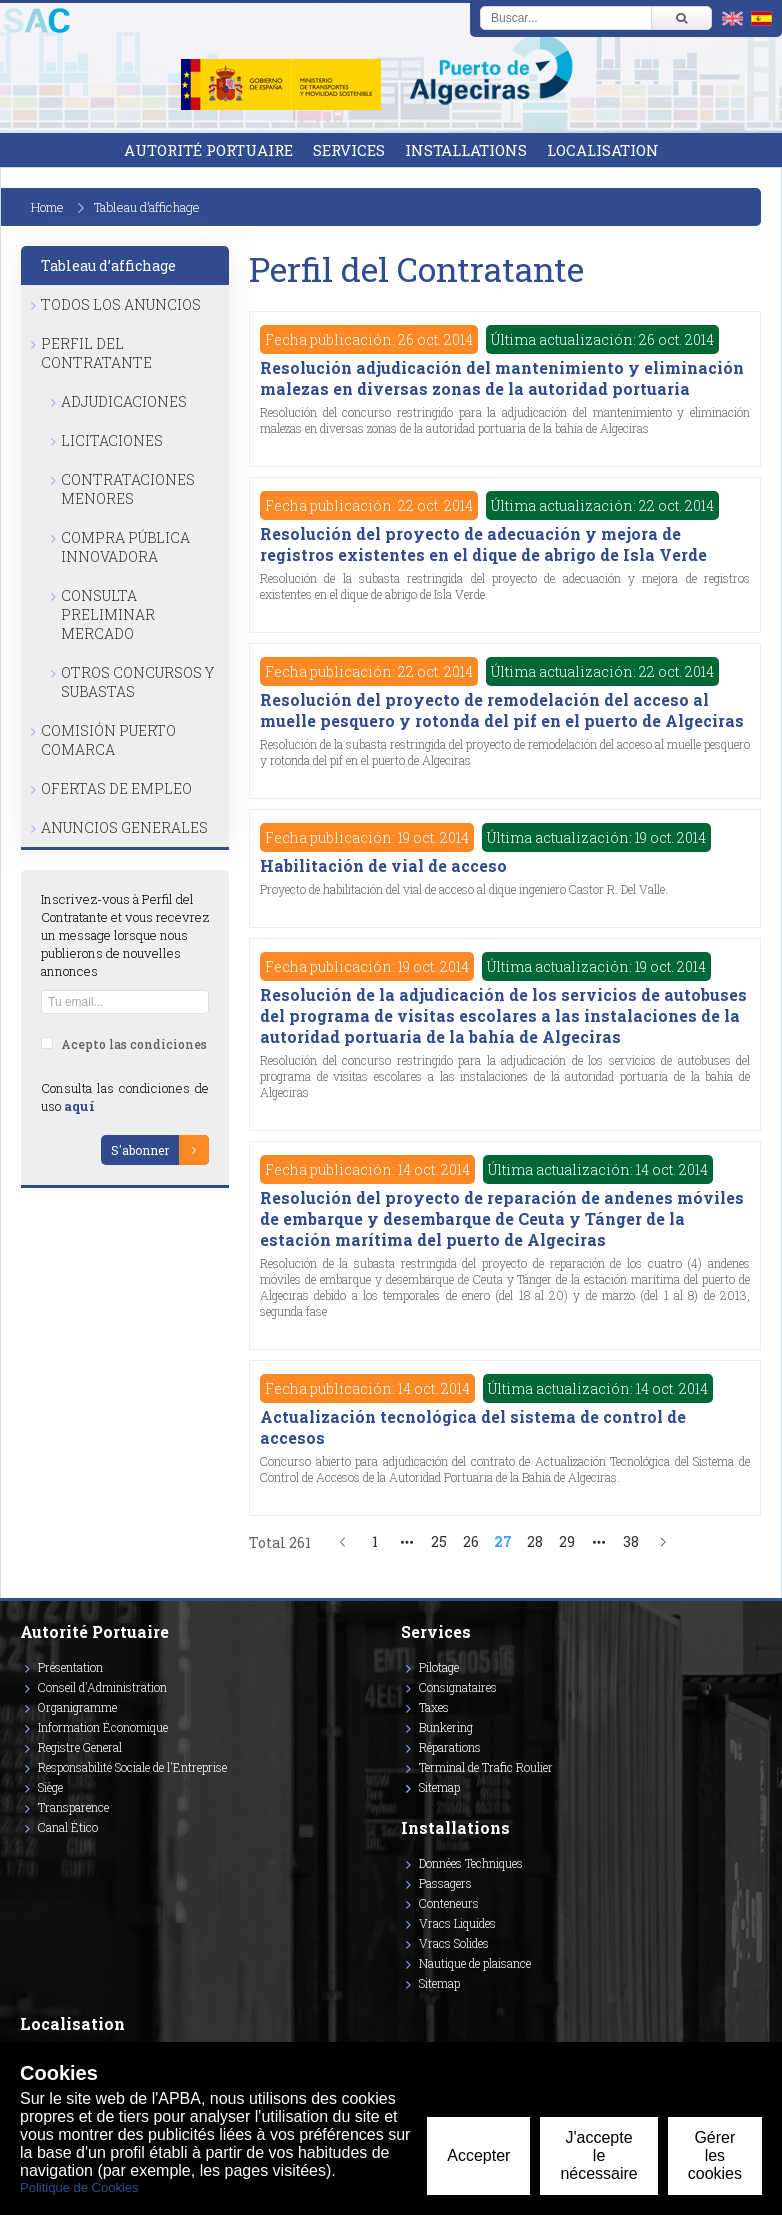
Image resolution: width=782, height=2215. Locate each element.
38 (631, 1541)
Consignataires (458, 1687)
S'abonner (140, 1150)
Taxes (434, 1707)
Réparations (450, 1747)
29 (567, 1541)
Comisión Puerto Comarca (108, 740)
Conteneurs (449, 1903)
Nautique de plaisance (475, 1963)
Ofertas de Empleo (116, 788)
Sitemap (439, 1787)
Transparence (73, 1807)
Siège (50, 1787)
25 (439, 1541)
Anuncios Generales (124, 827)
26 (471, 1541)
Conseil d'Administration (102, 1687)
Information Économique (103, 1727)
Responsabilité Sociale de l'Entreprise (132, 1767)
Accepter (478, 2155)
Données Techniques (471, 1863)
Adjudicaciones (124, 401)
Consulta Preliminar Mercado (108, 614)
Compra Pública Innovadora (125, 547)
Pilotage (439, 1667)
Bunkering (446, 1727)
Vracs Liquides (457, 1923)
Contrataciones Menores (128, 489)
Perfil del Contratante (96, 353)
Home (47, 207)
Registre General (80, 1747)
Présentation (70, 1667)
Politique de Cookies (79, 2187)
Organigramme (77, 1707)
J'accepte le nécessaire (598, 2155)
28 (535, 1541)
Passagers (445, 1883)
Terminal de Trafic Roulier (486, 1767)
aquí (79, 1106)
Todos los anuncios (121, 304)
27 (503, 1541)
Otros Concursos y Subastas (137, 682)
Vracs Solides (454, 1943)
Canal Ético (68, 1827)
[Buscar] (681, 18)
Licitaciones (112, 440)
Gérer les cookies (715, 2155)
